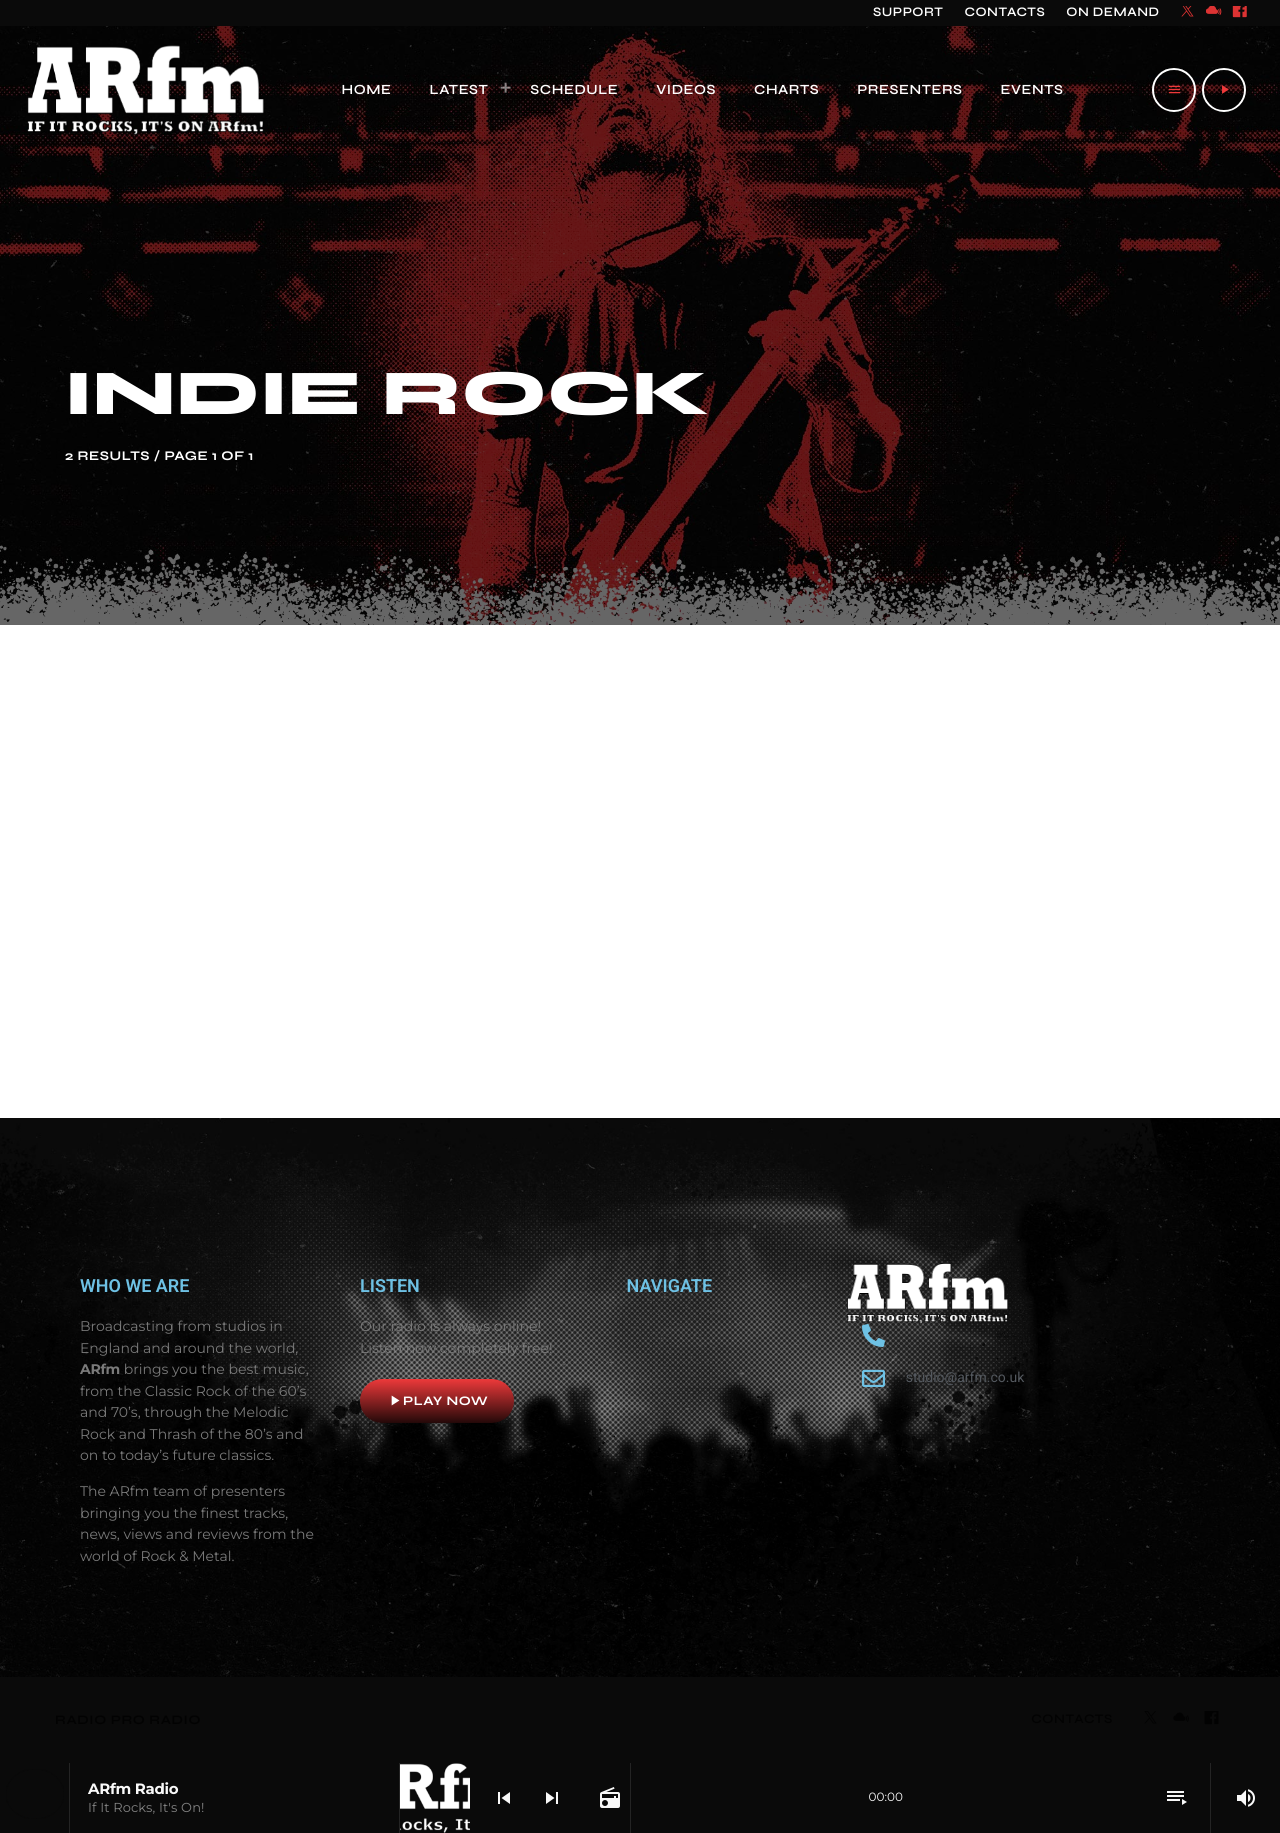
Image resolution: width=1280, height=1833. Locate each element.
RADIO (83, 1720)
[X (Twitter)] (1188, 13)
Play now (437, 1401)
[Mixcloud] (1214, 13)
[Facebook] (1240, 13)
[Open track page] (608, 1798)
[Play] (1224, 90)
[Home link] (146, 90)
